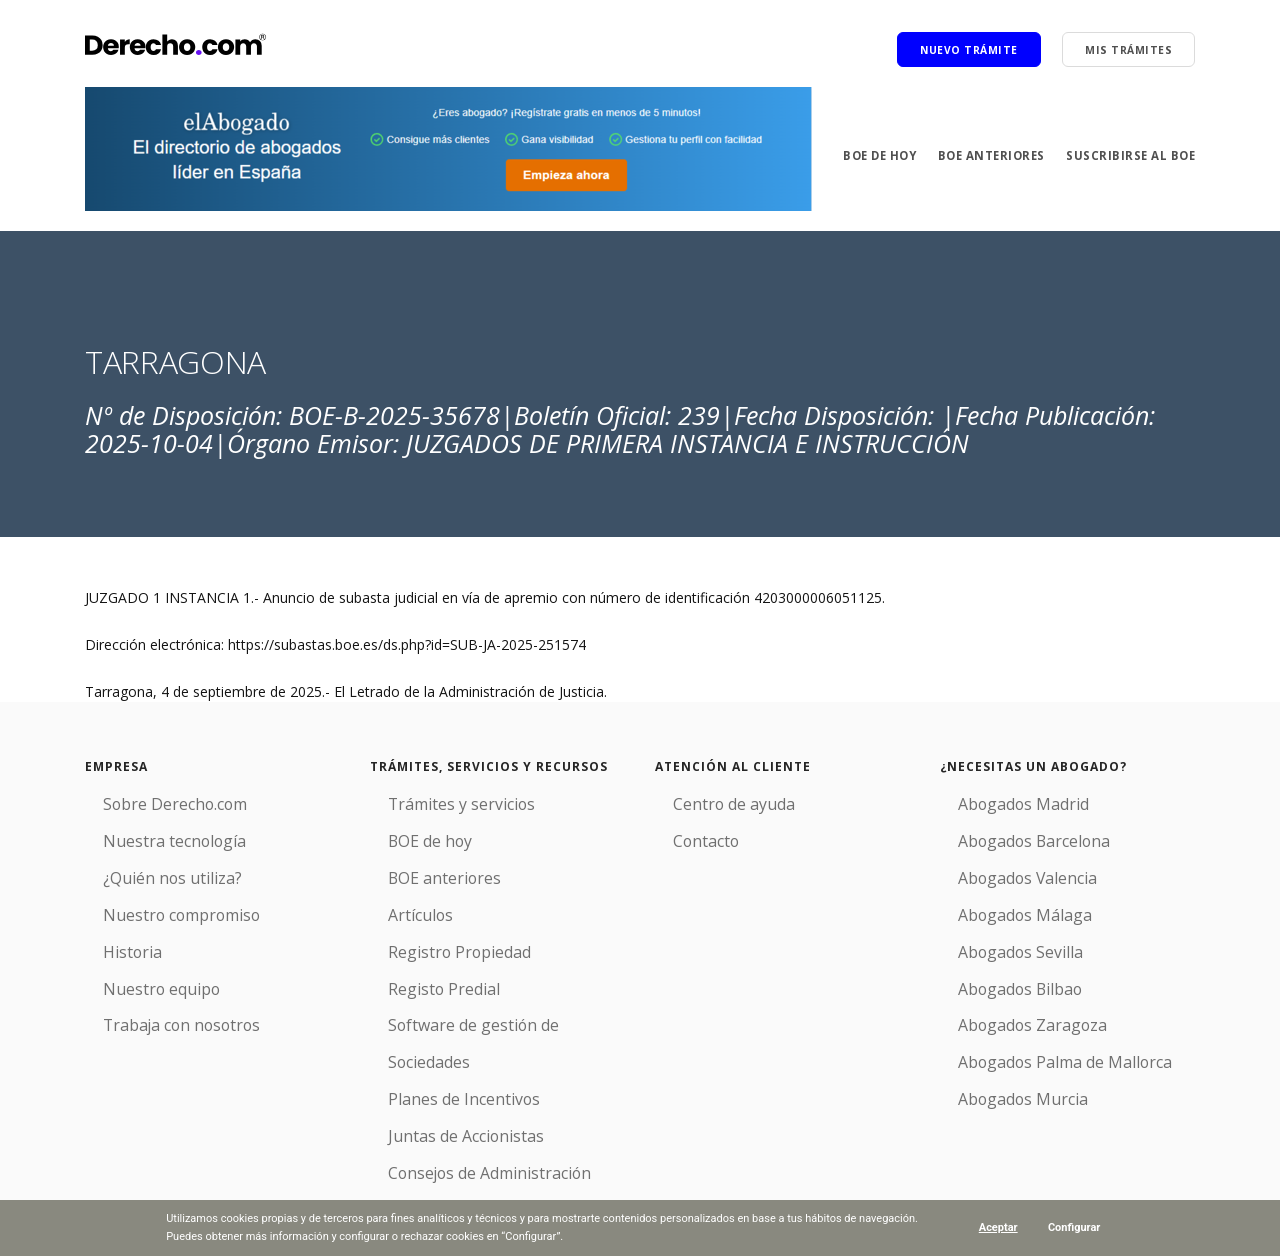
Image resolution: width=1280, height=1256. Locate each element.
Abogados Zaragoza (1006, 996)
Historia (110, 931)
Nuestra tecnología (147, 834)
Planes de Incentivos (436, 1029)
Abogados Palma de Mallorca (1035, 1029)
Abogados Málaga (999, 899)
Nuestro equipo (135, 964)
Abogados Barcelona (1008, 834)
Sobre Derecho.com (150, 801)
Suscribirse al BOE (1129, 155)
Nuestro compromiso (155, 899)
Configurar (1074, 1227)
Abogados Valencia (1001, 866)
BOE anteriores (986, 155)
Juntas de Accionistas (438, 1061)
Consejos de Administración (460, 1094)
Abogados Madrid (997, 801)
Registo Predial (418, 964)
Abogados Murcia (997, 1061)
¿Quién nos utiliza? (145, 866)
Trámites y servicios (434, 801)
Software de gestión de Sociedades (484, 996)
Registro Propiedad (432, 931)
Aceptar (997, 1227)
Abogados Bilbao (995, 964)
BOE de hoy (868, 155)
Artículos (398, 899)
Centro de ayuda (708, 801)
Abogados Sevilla (995, 931)
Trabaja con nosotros (155, 996)
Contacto (685, 834)
